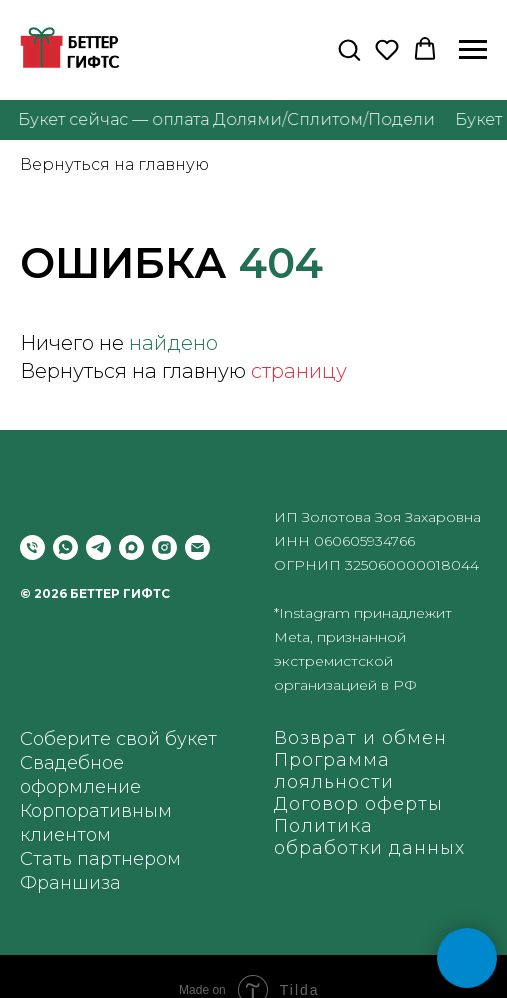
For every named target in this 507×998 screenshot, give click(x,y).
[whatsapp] (65, 547)
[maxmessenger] (131, 547)
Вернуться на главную (114, 164)
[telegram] (98, 547)
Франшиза (70, 883)
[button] (349, 49)
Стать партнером (100, 859)
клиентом (65, 835)
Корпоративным (96, 811)
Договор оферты (358, 804)
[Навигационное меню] (473, 50)
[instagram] (164, 547)
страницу (299, 371)
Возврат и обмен (360, 738)
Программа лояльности (334, 771)
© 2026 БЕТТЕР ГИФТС (95, 593)
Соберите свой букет (118, 739)
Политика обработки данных (369, 837)
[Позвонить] (32, 547)
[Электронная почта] (197, 547)
